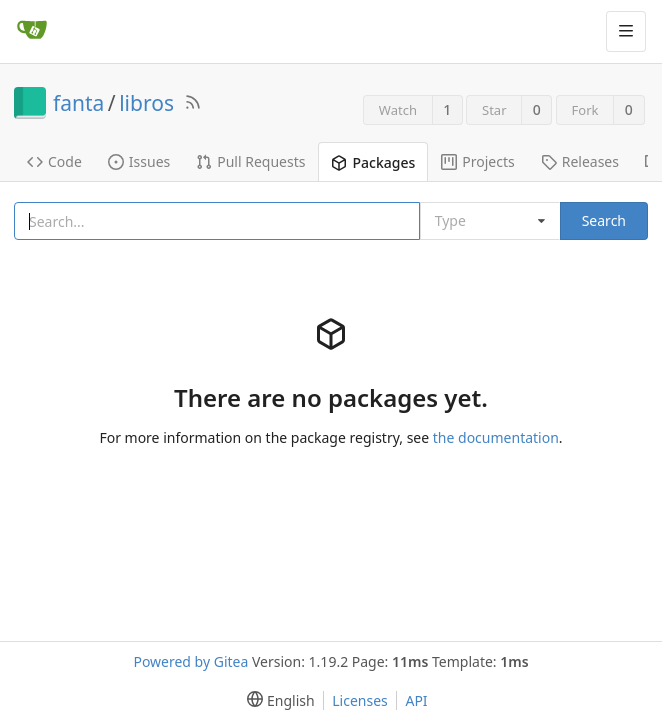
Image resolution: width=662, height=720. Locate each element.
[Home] (32, 31)
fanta (78, 103)
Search (604, 220)
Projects (477, 161)
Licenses (360, 700)
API (416, 700)
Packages (373, 162)
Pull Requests (250, 161)
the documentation (496, 437)
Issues (139, 161)
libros (146, 103)
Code (54, 161)
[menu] (276, 700)
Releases (580, 161)
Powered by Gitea (190, 661)
